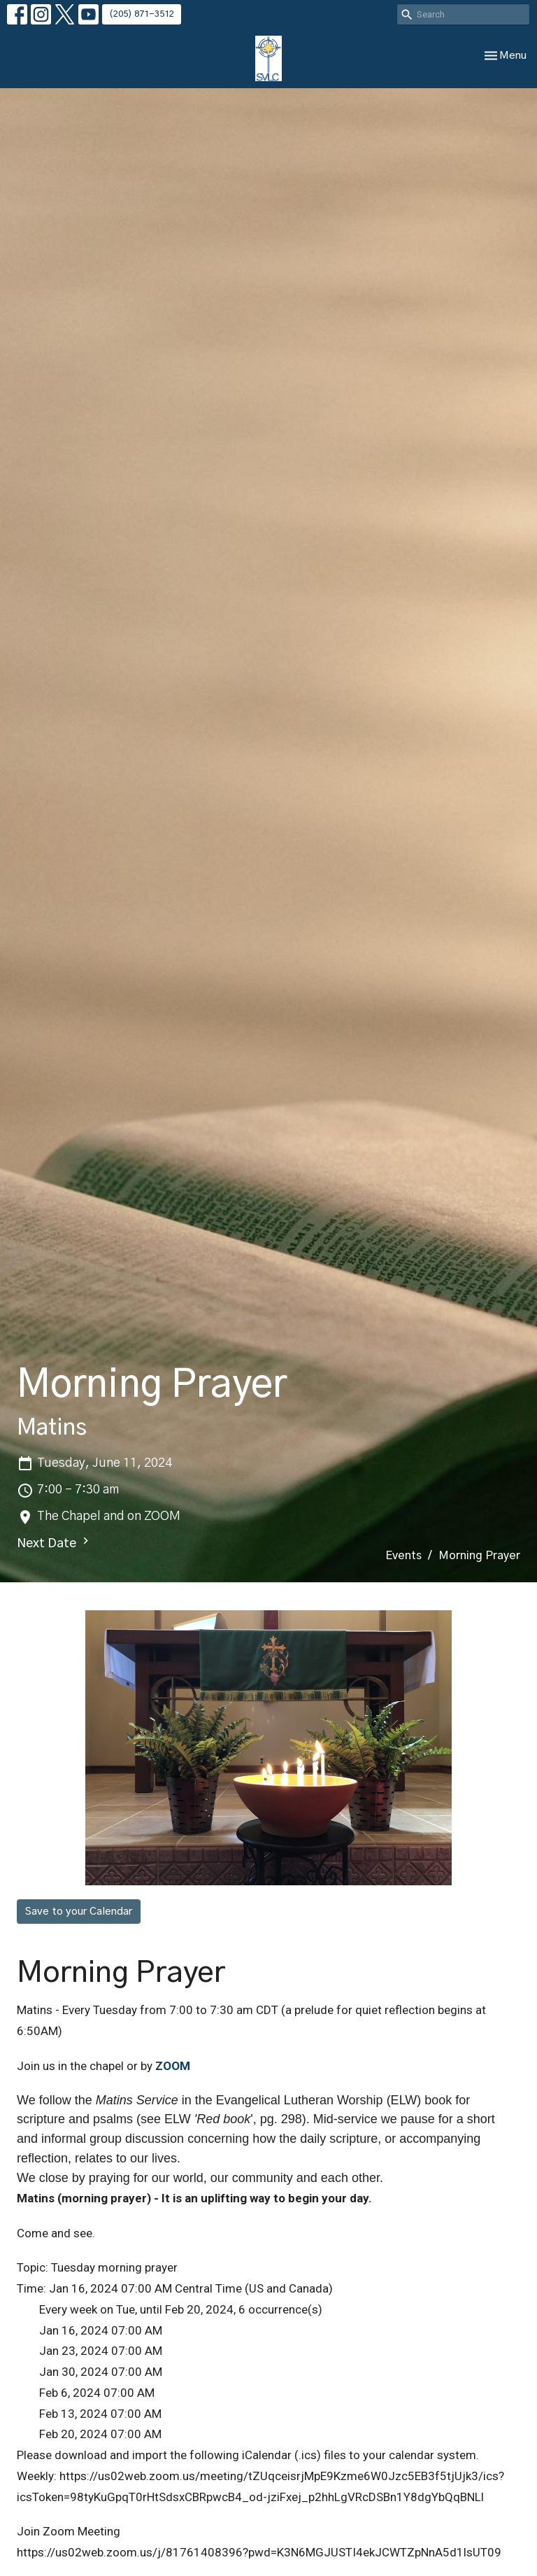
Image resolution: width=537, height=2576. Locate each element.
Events (403, 1555)
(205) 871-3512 (141, 14)
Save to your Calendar (78, 1911)
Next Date (54, 1542)
